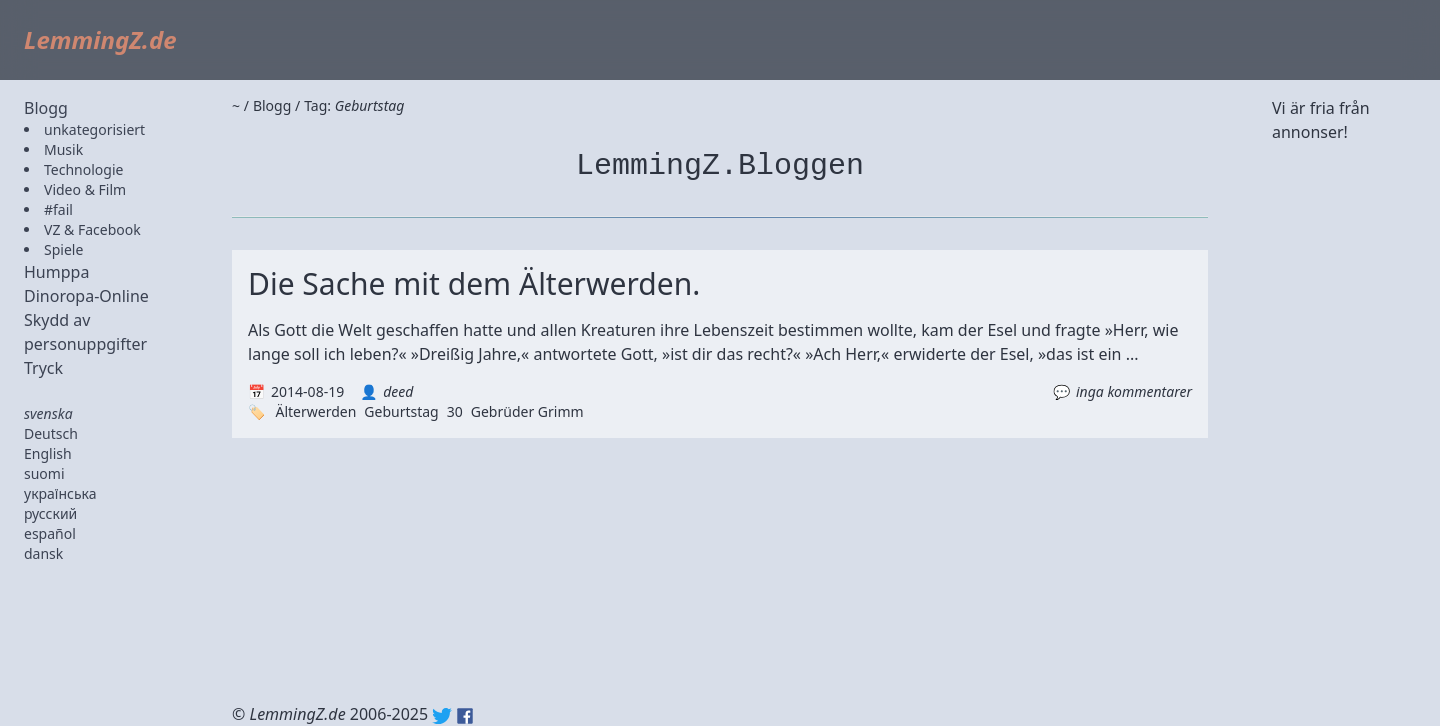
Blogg (46, 108)
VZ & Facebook (92, 229)
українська (60, 493)
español (50, 533)
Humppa (56, 272)
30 (455, 411)
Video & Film (85, 189)
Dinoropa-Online (86, 296)
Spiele (63, 249)
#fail (58, 209)
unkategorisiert (94, 129)
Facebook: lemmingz (465, 716)
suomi (44, 473)
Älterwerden (315, 411)
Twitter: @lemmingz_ (442, 716)
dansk (43, 553)
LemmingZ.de (100, 39)
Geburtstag (401, 411)
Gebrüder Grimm (527, 411)
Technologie (83, 169)
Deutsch (51, 433)
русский (50, 513)
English (48, 453)
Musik (63, 149)
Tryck (43, 368)
